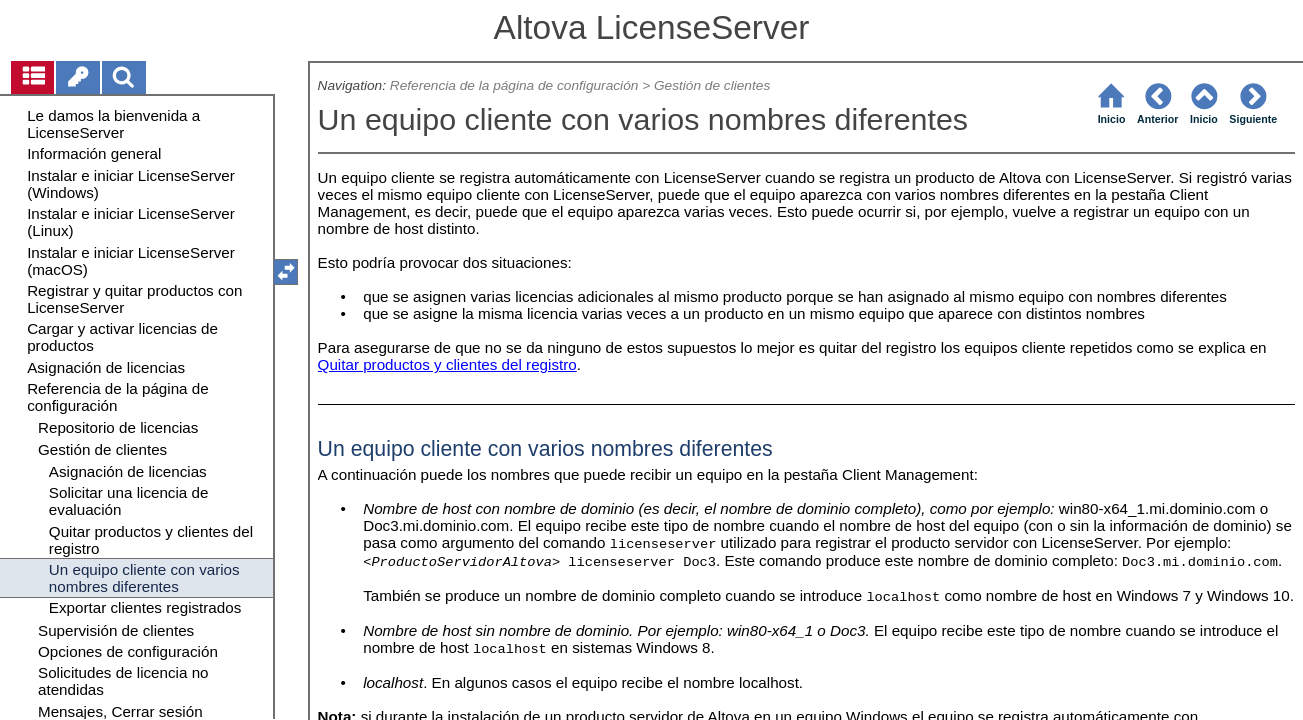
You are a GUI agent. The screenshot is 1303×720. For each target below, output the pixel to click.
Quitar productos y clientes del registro (447, 364)
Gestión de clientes (712, 85)
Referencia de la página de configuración (514, 85)
